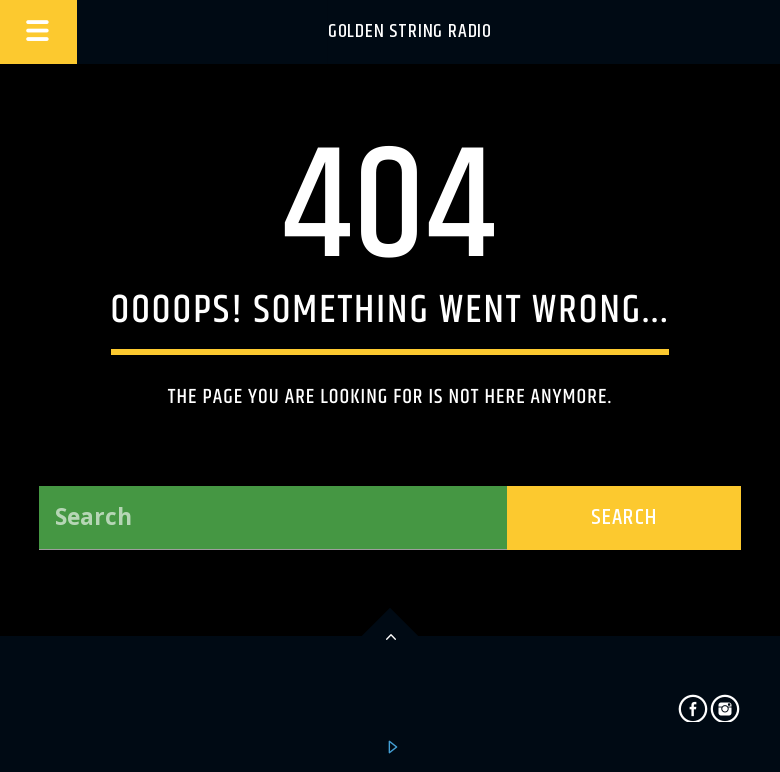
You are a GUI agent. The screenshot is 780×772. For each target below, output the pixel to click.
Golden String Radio (410, 31)
